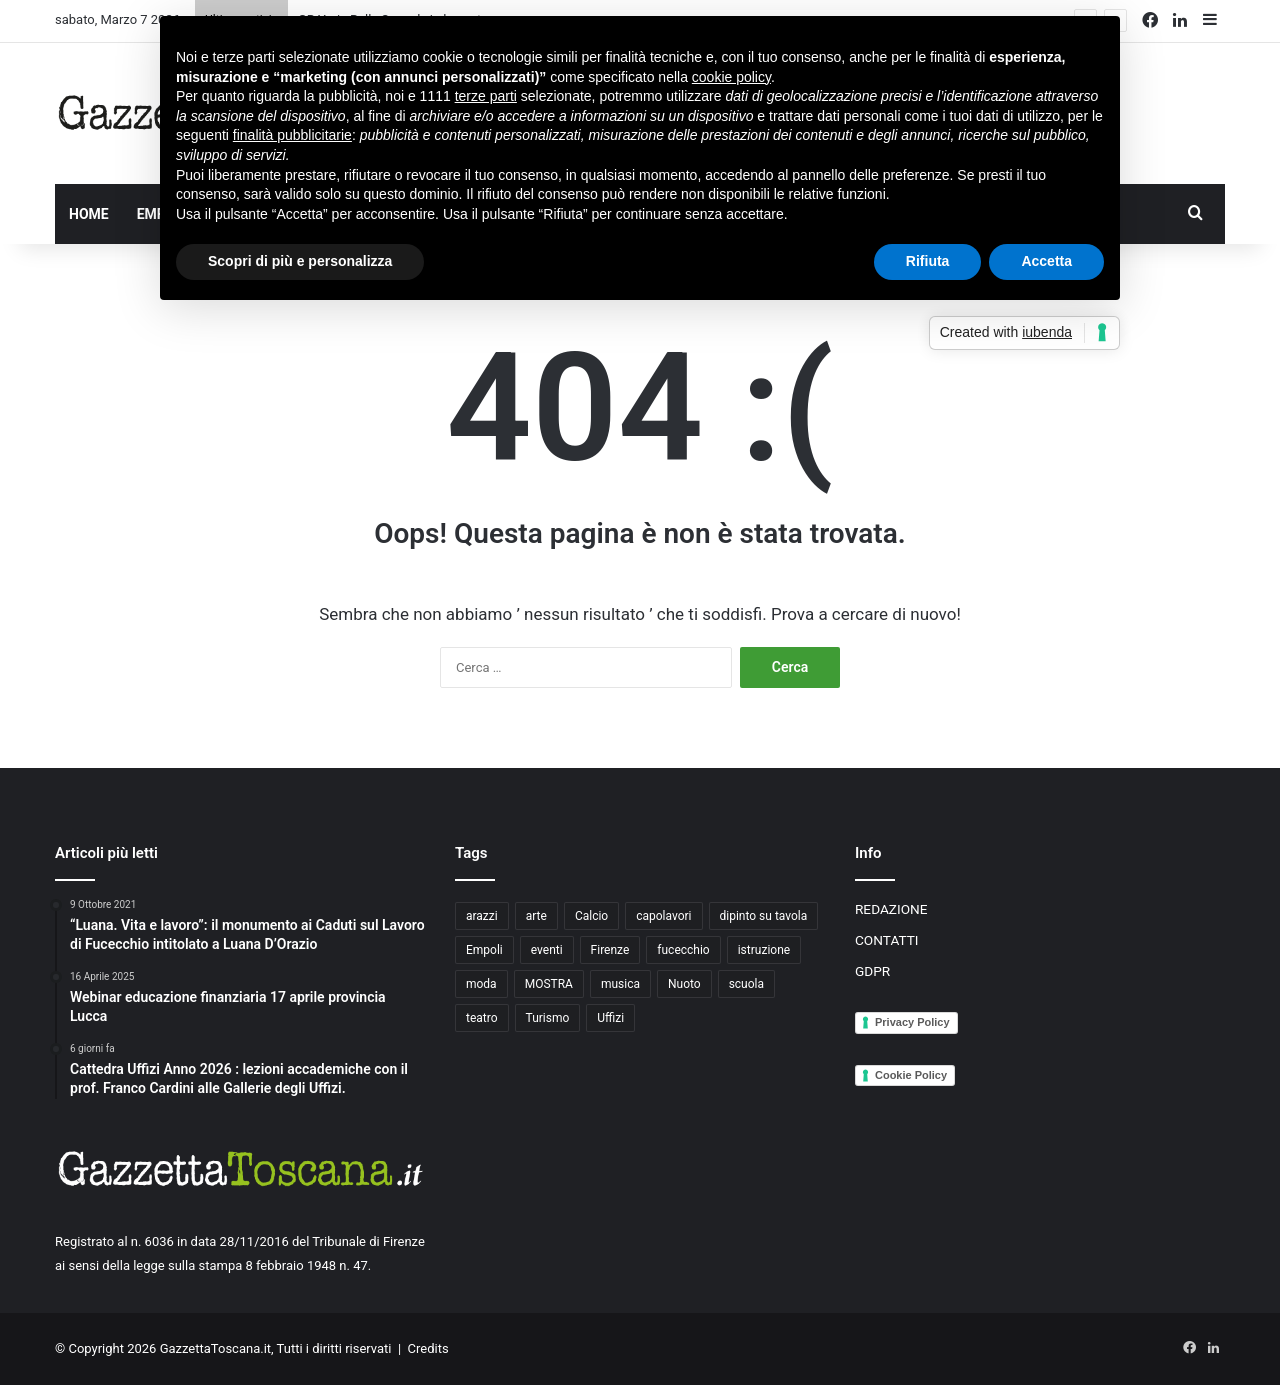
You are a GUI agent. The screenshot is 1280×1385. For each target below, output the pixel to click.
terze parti (486, 96)
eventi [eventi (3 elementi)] (547, 950)
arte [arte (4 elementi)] (536, 916)
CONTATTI (887, 940)
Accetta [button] (1046, 261)
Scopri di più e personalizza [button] (300, 261)
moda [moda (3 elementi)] (481, 984)
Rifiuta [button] (928, 261)
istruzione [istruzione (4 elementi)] (764, 950)
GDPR (872, 971)
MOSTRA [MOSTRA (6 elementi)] (549, 984)
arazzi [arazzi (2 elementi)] (482, 916)
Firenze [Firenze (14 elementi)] (610, 950)
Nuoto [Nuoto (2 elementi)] (684, 984)
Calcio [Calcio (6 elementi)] (591, 916)
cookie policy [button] (731, 77)
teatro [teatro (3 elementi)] (482, 1018)
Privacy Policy (912, 1022)
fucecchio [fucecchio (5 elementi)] (683, 950)
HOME (89, 214)
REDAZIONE (891, 909)
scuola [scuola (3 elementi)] (746, 984)
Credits (428, 1348)
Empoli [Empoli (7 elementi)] (484, 950)
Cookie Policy (911, 1075)
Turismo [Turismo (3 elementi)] (548, 1018)
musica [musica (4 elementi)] (620, 984)
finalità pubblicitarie (292, 135)
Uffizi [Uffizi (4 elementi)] (610, 1018)
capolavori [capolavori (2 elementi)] (663, 916)
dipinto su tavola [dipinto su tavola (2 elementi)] (764, 916)
